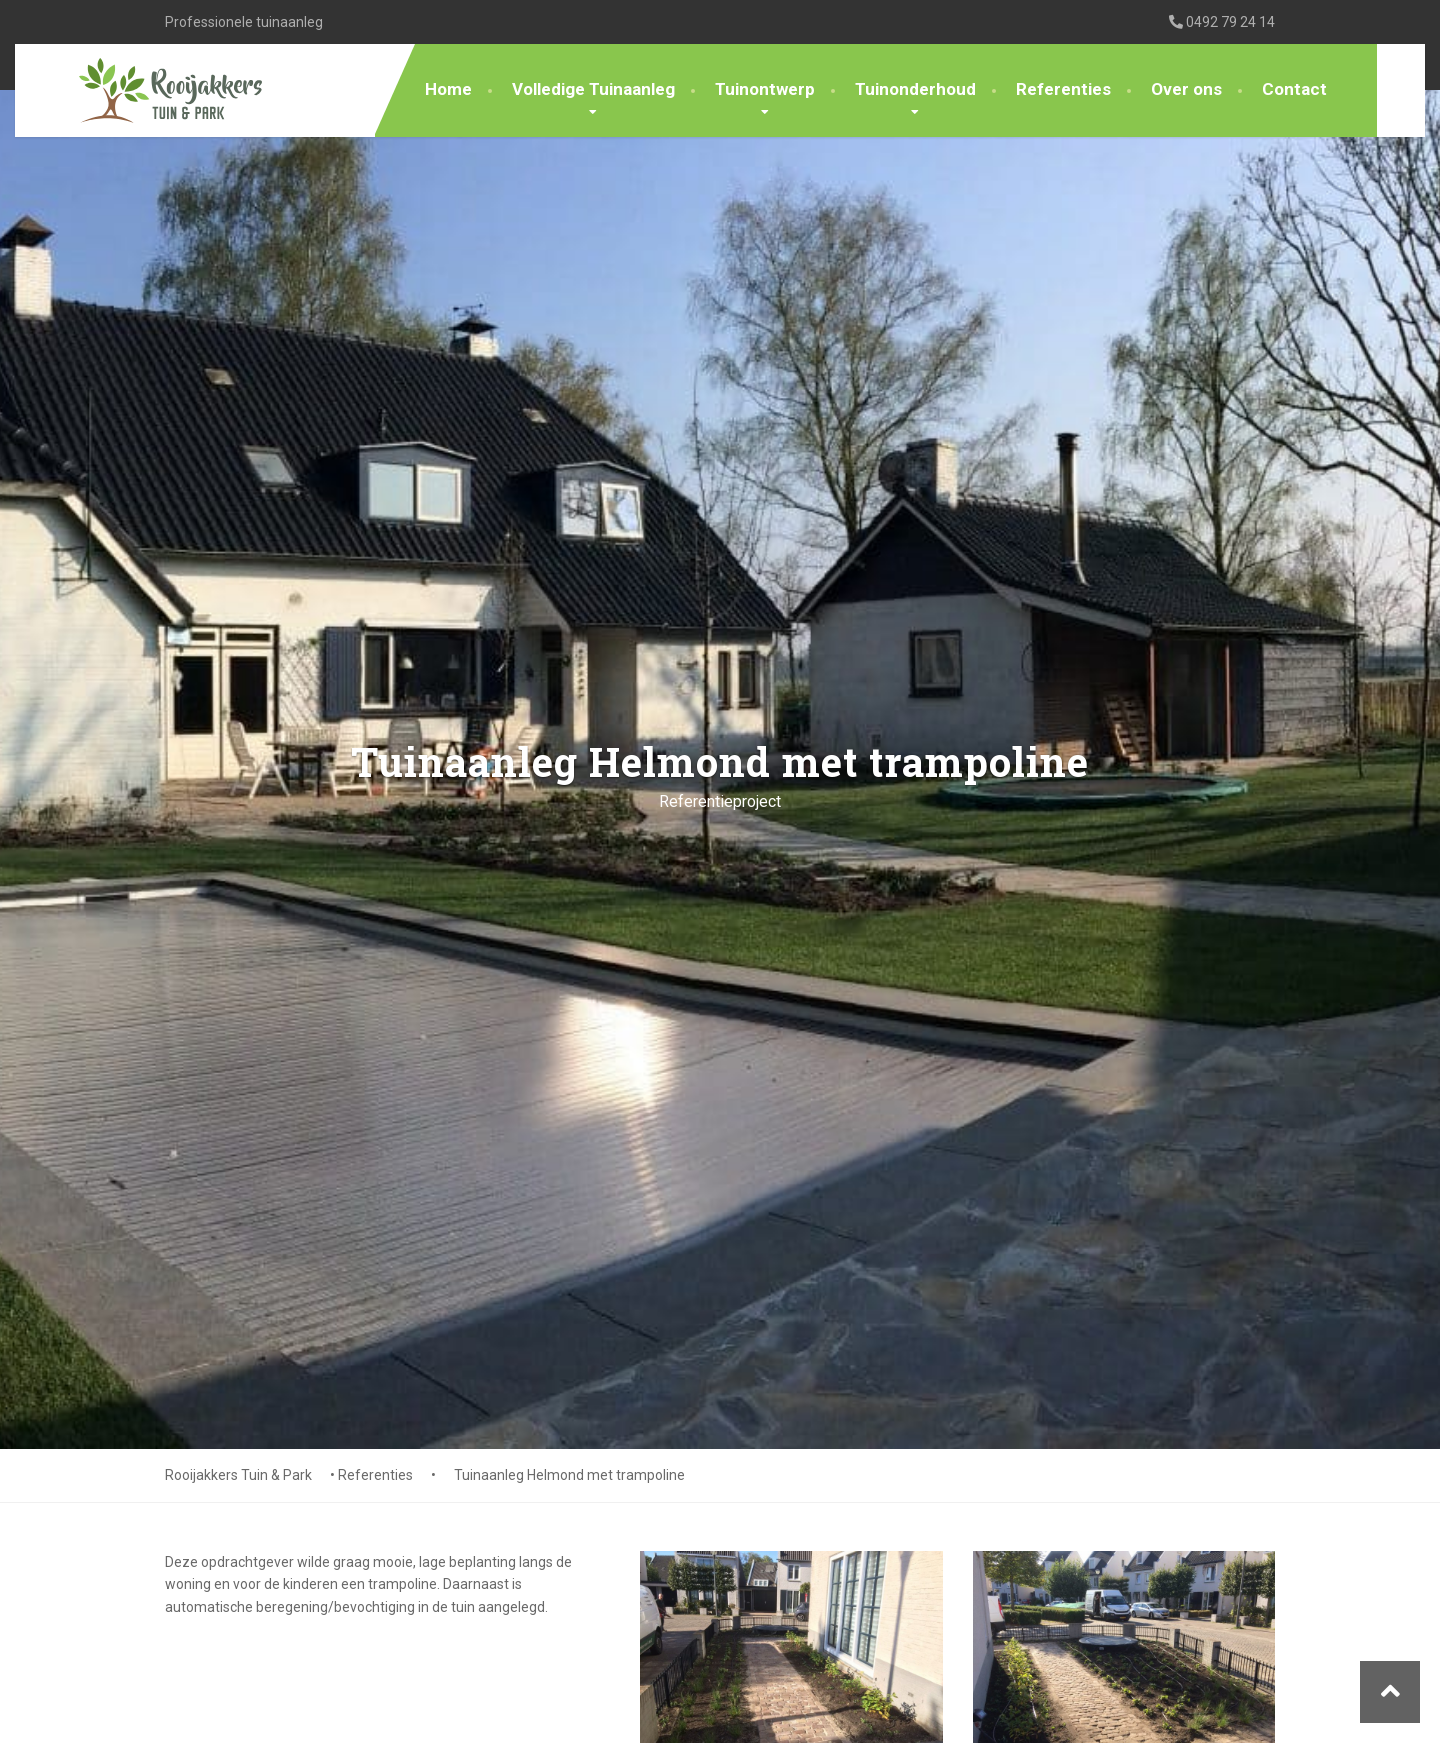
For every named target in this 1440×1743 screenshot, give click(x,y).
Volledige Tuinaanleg (593, 89)
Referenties (1063, 89)
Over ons (1186, 89)
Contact (1294, 89)
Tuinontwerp (765, 89)
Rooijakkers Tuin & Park (238, 1475)
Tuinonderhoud (915, 89)
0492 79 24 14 (1222, 22)
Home (448, 89)
